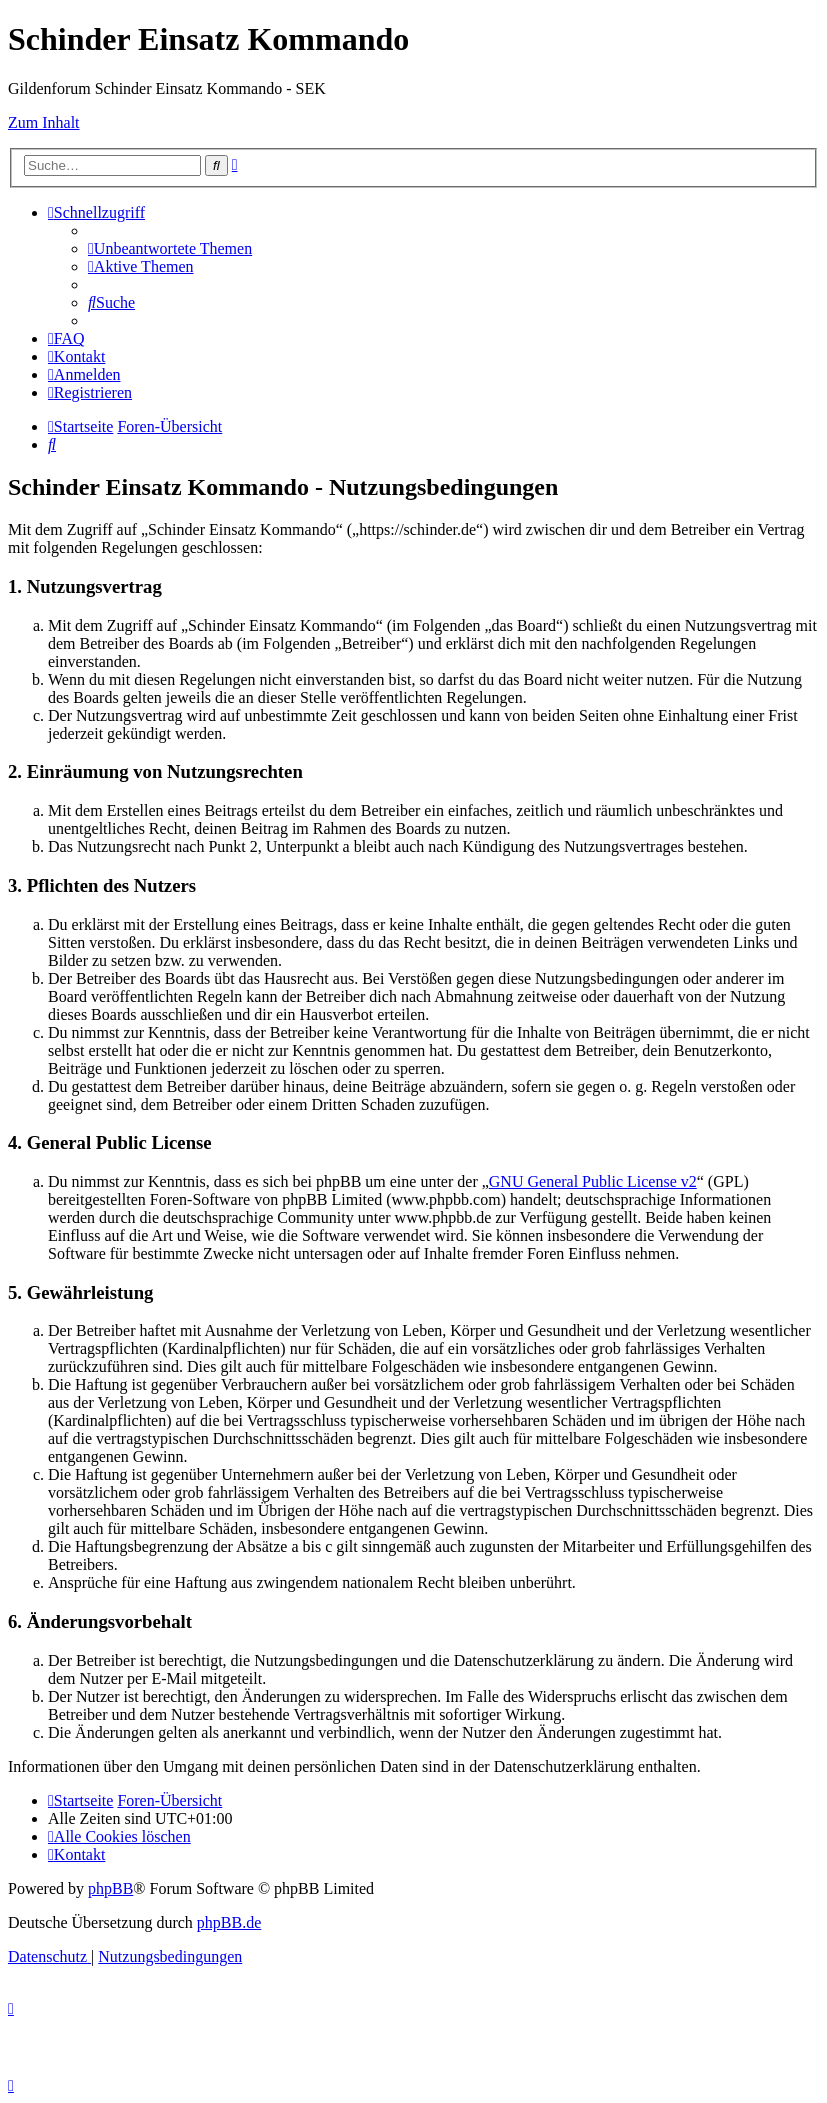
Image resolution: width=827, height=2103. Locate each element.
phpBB (110, 1888)
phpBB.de (229, 1922)
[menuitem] (170, 248)
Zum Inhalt (44, 122)
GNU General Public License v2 (593, 1181)
